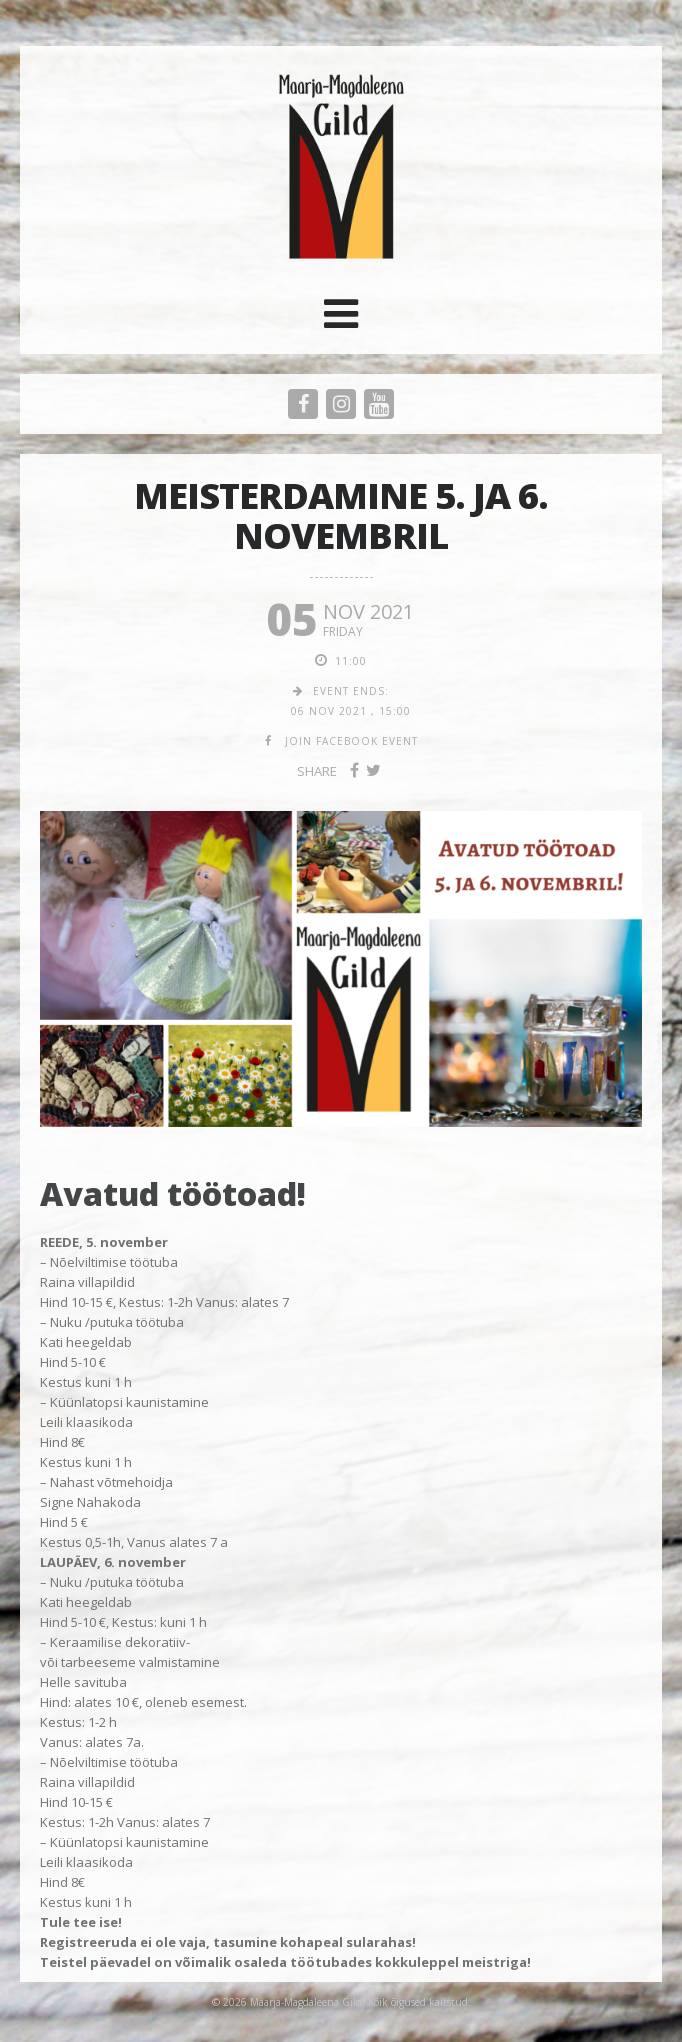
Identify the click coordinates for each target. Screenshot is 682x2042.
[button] (341, 321)
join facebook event (351, 741)
